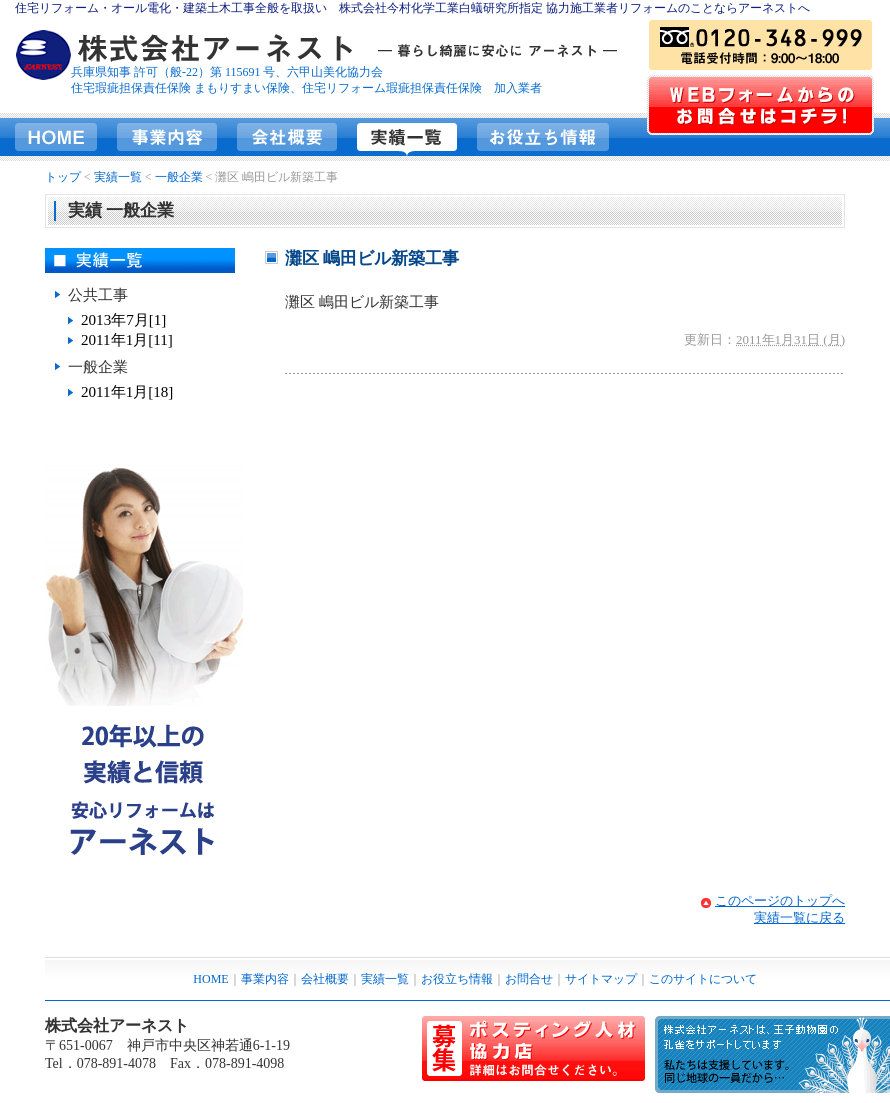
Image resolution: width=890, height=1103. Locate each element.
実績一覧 (407, 137)
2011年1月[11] (127, 340)
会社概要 (287, 137)
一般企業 (179, 177)
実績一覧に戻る (799, 917)
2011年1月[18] (127, 392)
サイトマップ (601, 979)
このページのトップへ (780, 900)
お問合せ (529, 979)
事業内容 (167, 137)
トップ (63, 177)
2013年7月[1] (123, 320)
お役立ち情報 (543, 137)
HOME (56, 137)
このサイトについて (703, 979)
